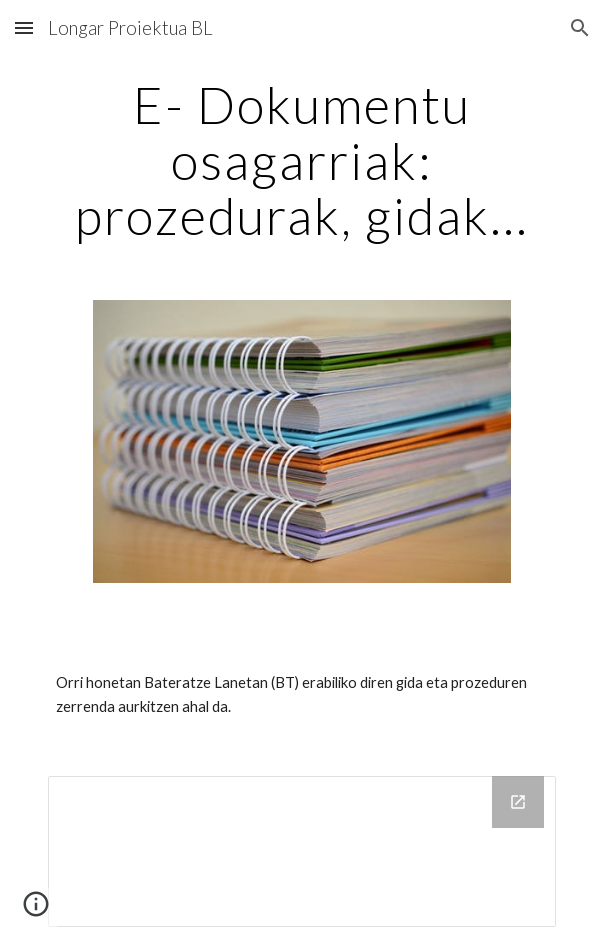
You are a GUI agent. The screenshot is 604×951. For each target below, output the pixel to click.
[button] (24, 27)
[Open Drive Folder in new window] (518, 802)
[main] (301, 160)
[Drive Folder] (301, 852)
